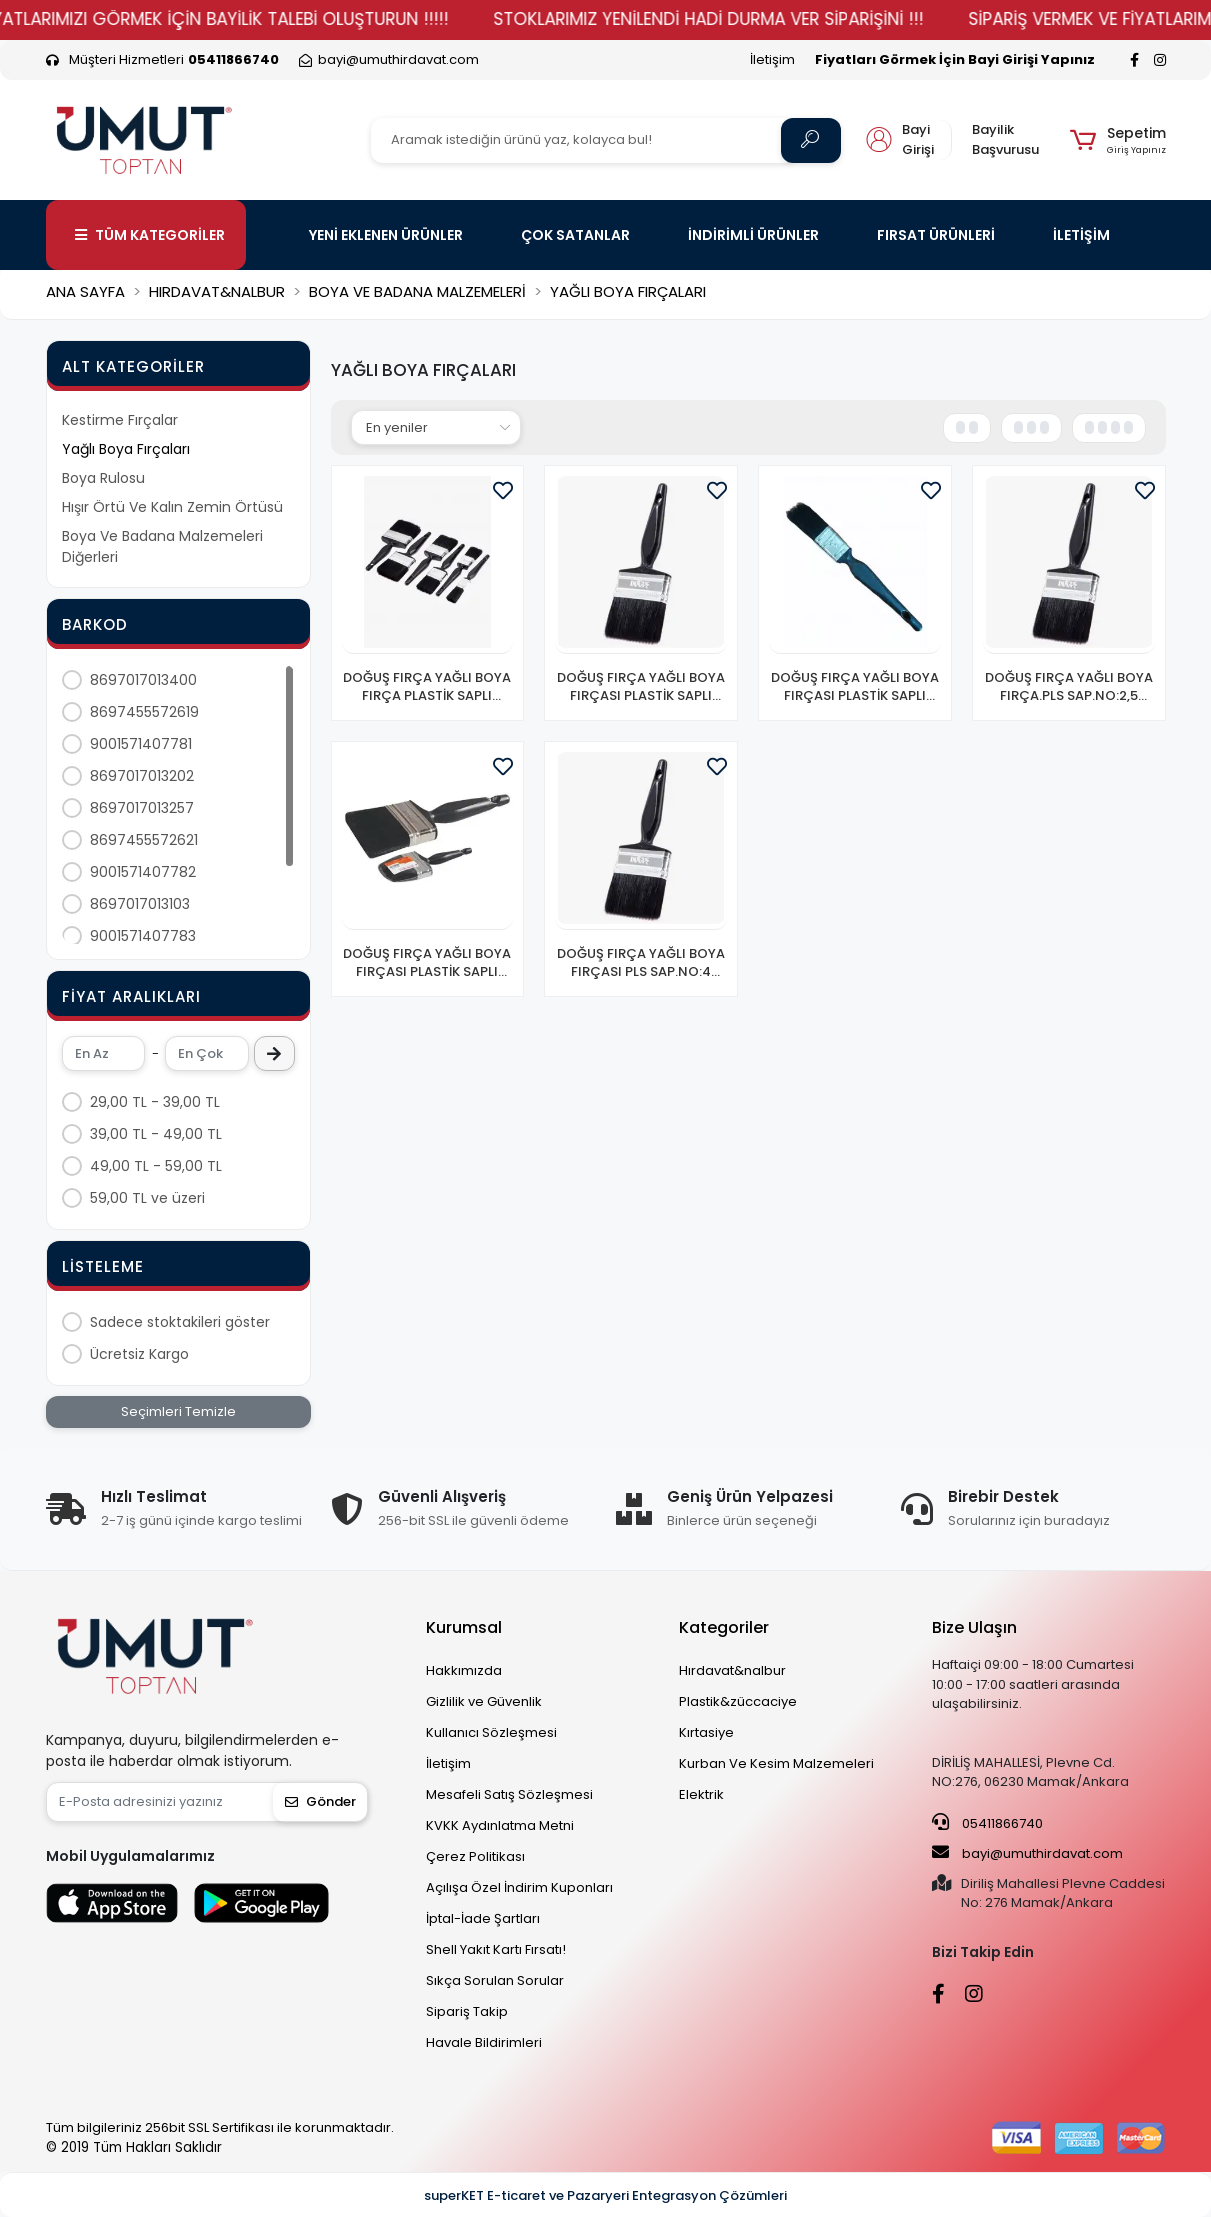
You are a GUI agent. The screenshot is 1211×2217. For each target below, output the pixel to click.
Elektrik (701, 1794)
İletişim (772, 59)
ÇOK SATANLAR (575, 235)
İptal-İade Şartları (483, 1918)
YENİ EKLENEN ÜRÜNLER (386, 235)
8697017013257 (142, 808)
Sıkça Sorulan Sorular (495, 1980)
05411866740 (987, 1823)
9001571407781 (141, 744)
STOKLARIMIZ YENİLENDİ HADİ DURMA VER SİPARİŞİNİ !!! (776, 19)
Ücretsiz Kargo (139, 1354)
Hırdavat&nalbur (732, 1670)
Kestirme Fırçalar (120, 420)
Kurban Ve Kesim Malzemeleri (776, 1763)
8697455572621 (144, 840)
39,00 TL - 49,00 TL (156, 1134)
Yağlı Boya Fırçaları (126, 449)
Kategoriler (724, 1627)
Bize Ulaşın (974, 1627)
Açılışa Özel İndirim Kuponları (519, 1887)
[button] (1117, 140)
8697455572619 (144, 712)
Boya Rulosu (103, 478)
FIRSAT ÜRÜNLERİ (936, 235)
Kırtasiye (706, 1732)
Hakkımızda (464, 1670)
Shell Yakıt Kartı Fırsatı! (496, 1949)
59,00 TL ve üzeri (147, 1198)
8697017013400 (143, 680)
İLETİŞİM (1081, 235)
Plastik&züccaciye (738, 1701)
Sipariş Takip (467, 2011)
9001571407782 (143, 872)
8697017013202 (142, 776)
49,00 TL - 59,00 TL (156, 1166)
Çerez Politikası (475, 1856)
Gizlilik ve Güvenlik (484, 1701)
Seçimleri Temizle (178, 1411)
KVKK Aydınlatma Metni (500, 1825)
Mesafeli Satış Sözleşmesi (509, 1794)
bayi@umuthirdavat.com (1027, 1853)
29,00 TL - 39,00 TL (155, 1102)
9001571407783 (143, 936)
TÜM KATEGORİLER (150, 235)
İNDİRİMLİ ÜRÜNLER (753, 235)
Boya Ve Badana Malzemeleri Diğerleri (162, 546)
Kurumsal (464, 1627)
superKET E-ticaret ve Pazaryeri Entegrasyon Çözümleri (605, 2195)
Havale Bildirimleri (484, 2042)
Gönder (320, 1801)
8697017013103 (140, 904)
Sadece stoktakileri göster (180, 1322)
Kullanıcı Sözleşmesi (491, 1732)
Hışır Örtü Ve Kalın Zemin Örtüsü (172, 507)
